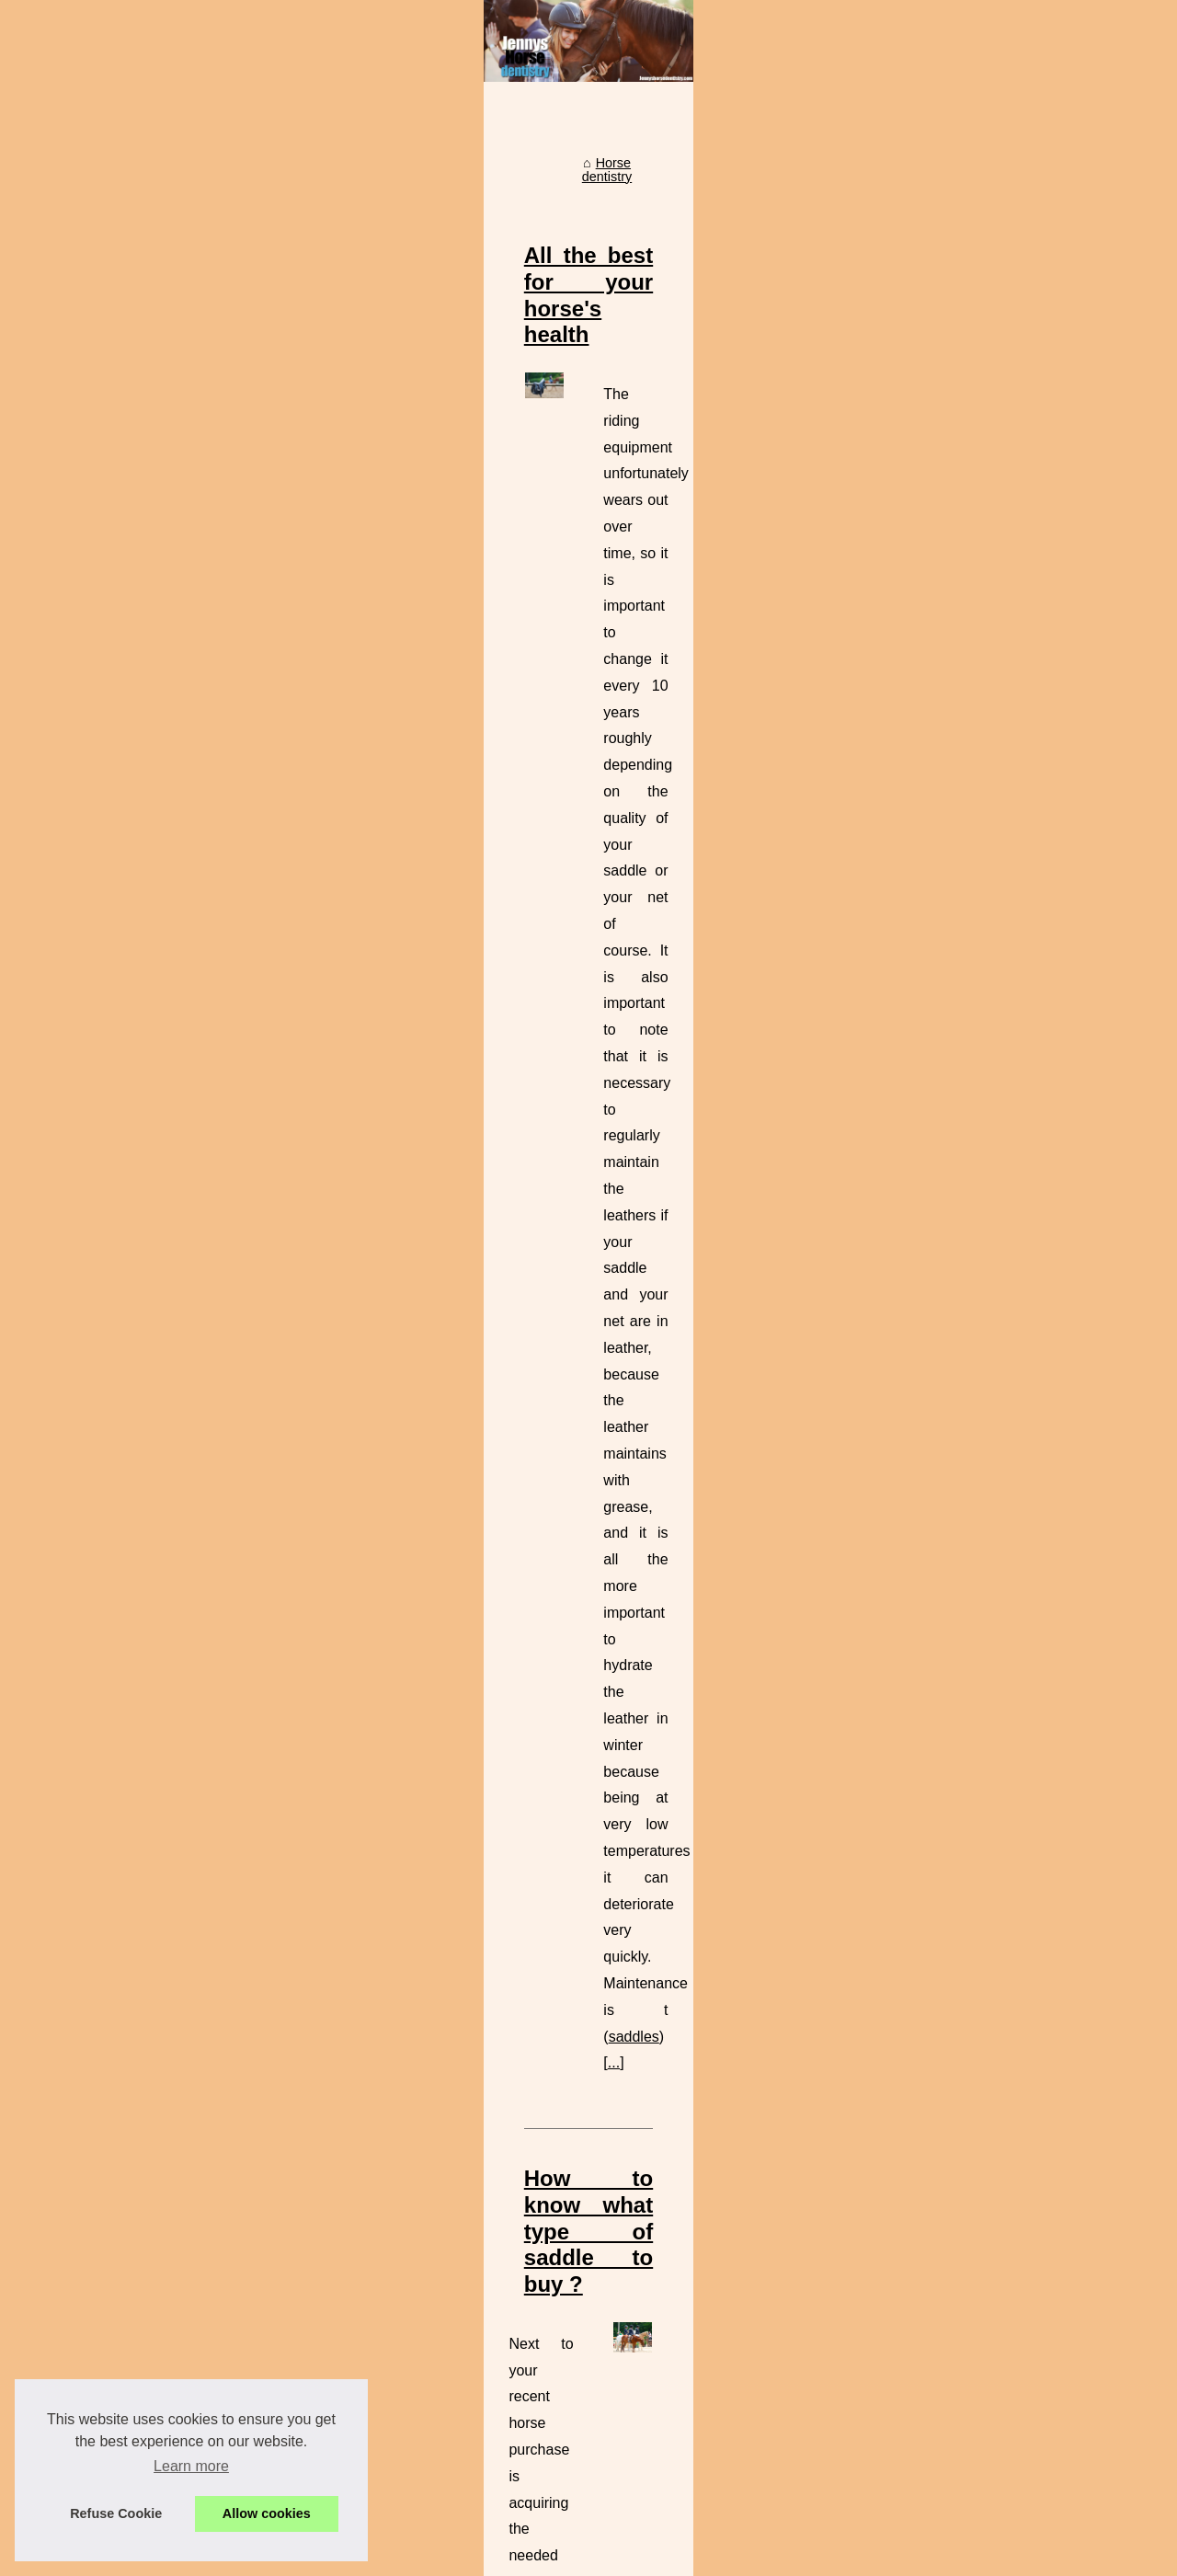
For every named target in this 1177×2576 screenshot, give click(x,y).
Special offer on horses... (133, 890)
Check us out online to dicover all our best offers (578, 1269)
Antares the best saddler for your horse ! (583, 2435)
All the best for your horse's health (503, 548)
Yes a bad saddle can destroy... (151, 930)
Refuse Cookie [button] (116, 2513)
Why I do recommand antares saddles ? (582, 2404)
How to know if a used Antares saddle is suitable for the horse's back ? (694, 1964)
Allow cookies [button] (267, 2513)
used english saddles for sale (725, 1128)
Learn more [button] (191, 2466)
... (699, 793)
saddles (654, 793)
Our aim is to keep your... (133, 849)
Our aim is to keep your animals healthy (530, 1630)
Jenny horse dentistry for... (137, 528)
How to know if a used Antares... (154, 750)
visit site (710, 1514)
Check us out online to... (130, 709)
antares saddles (822, 2183)
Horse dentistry (411, 470)
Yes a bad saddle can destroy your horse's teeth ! (609, 2467)
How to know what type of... (141, 668)
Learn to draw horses (527, 2340)
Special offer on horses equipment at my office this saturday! (642, 2371)
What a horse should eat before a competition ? (604, 2308)
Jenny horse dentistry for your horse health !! (596, 2498)
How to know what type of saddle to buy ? (541, 909)
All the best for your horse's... (145, 627)
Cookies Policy (376, 2556)
